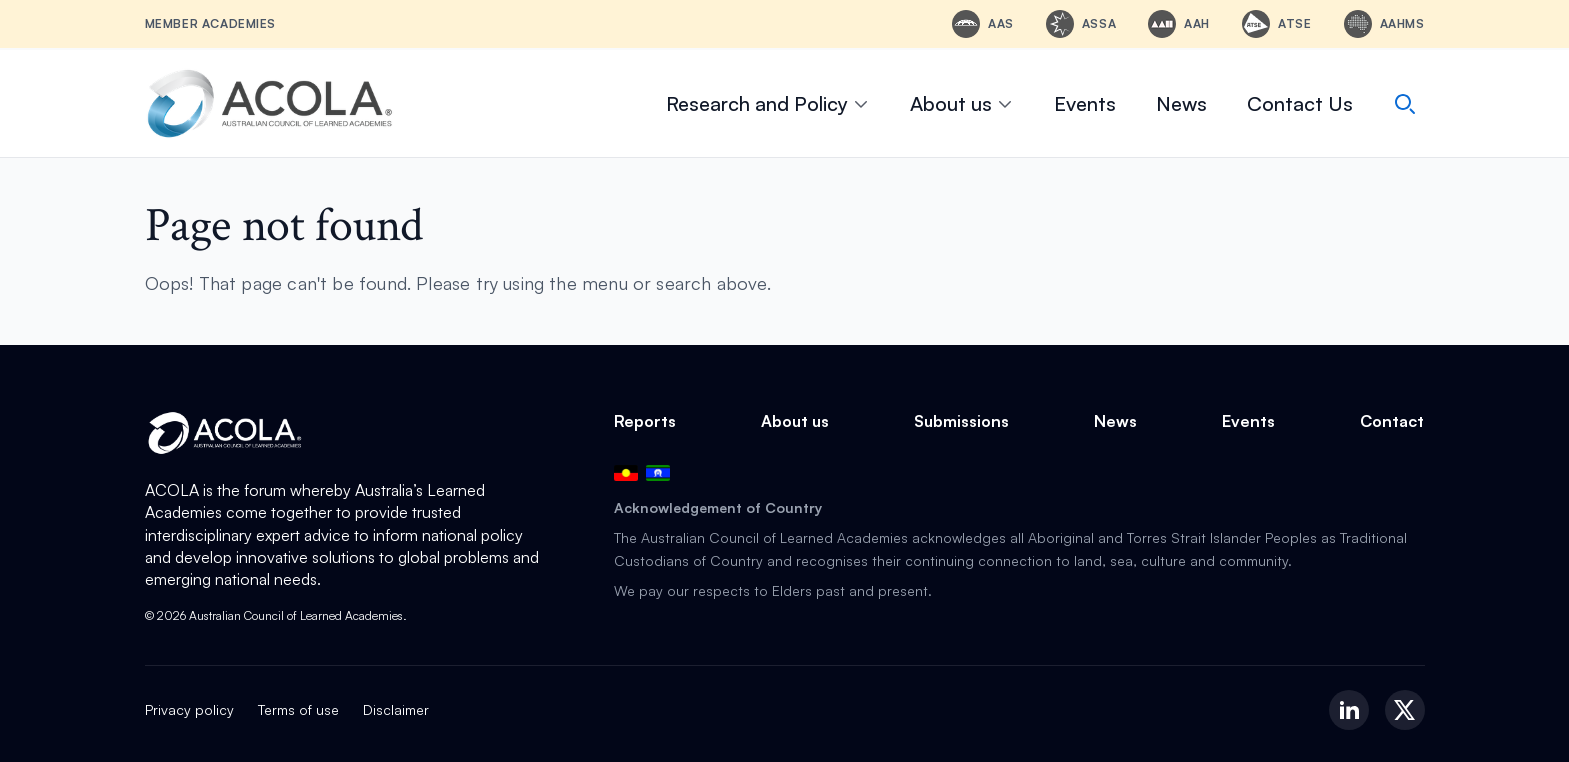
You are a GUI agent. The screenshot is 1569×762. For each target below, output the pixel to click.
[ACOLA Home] (270, 103)
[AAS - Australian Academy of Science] (983, 24)
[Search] (1405, 104)
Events (1085, 103)
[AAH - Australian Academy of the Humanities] (1179, 24)
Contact (1392, 421)
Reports (645, 421)
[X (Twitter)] (1405, 710)
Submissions (961, 421)
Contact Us (1300, 103)
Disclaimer (396, 709)
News (1181, 103)
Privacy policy (189, 709)
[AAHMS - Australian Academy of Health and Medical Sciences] (1384, 24)
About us (962, 103)
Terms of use (298, 709)
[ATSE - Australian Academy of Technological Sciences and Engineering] (1276, 24)
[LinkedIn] (1349, 710)
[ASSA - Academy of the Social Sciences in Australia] (1081, 24)
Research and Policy (768, 103)
